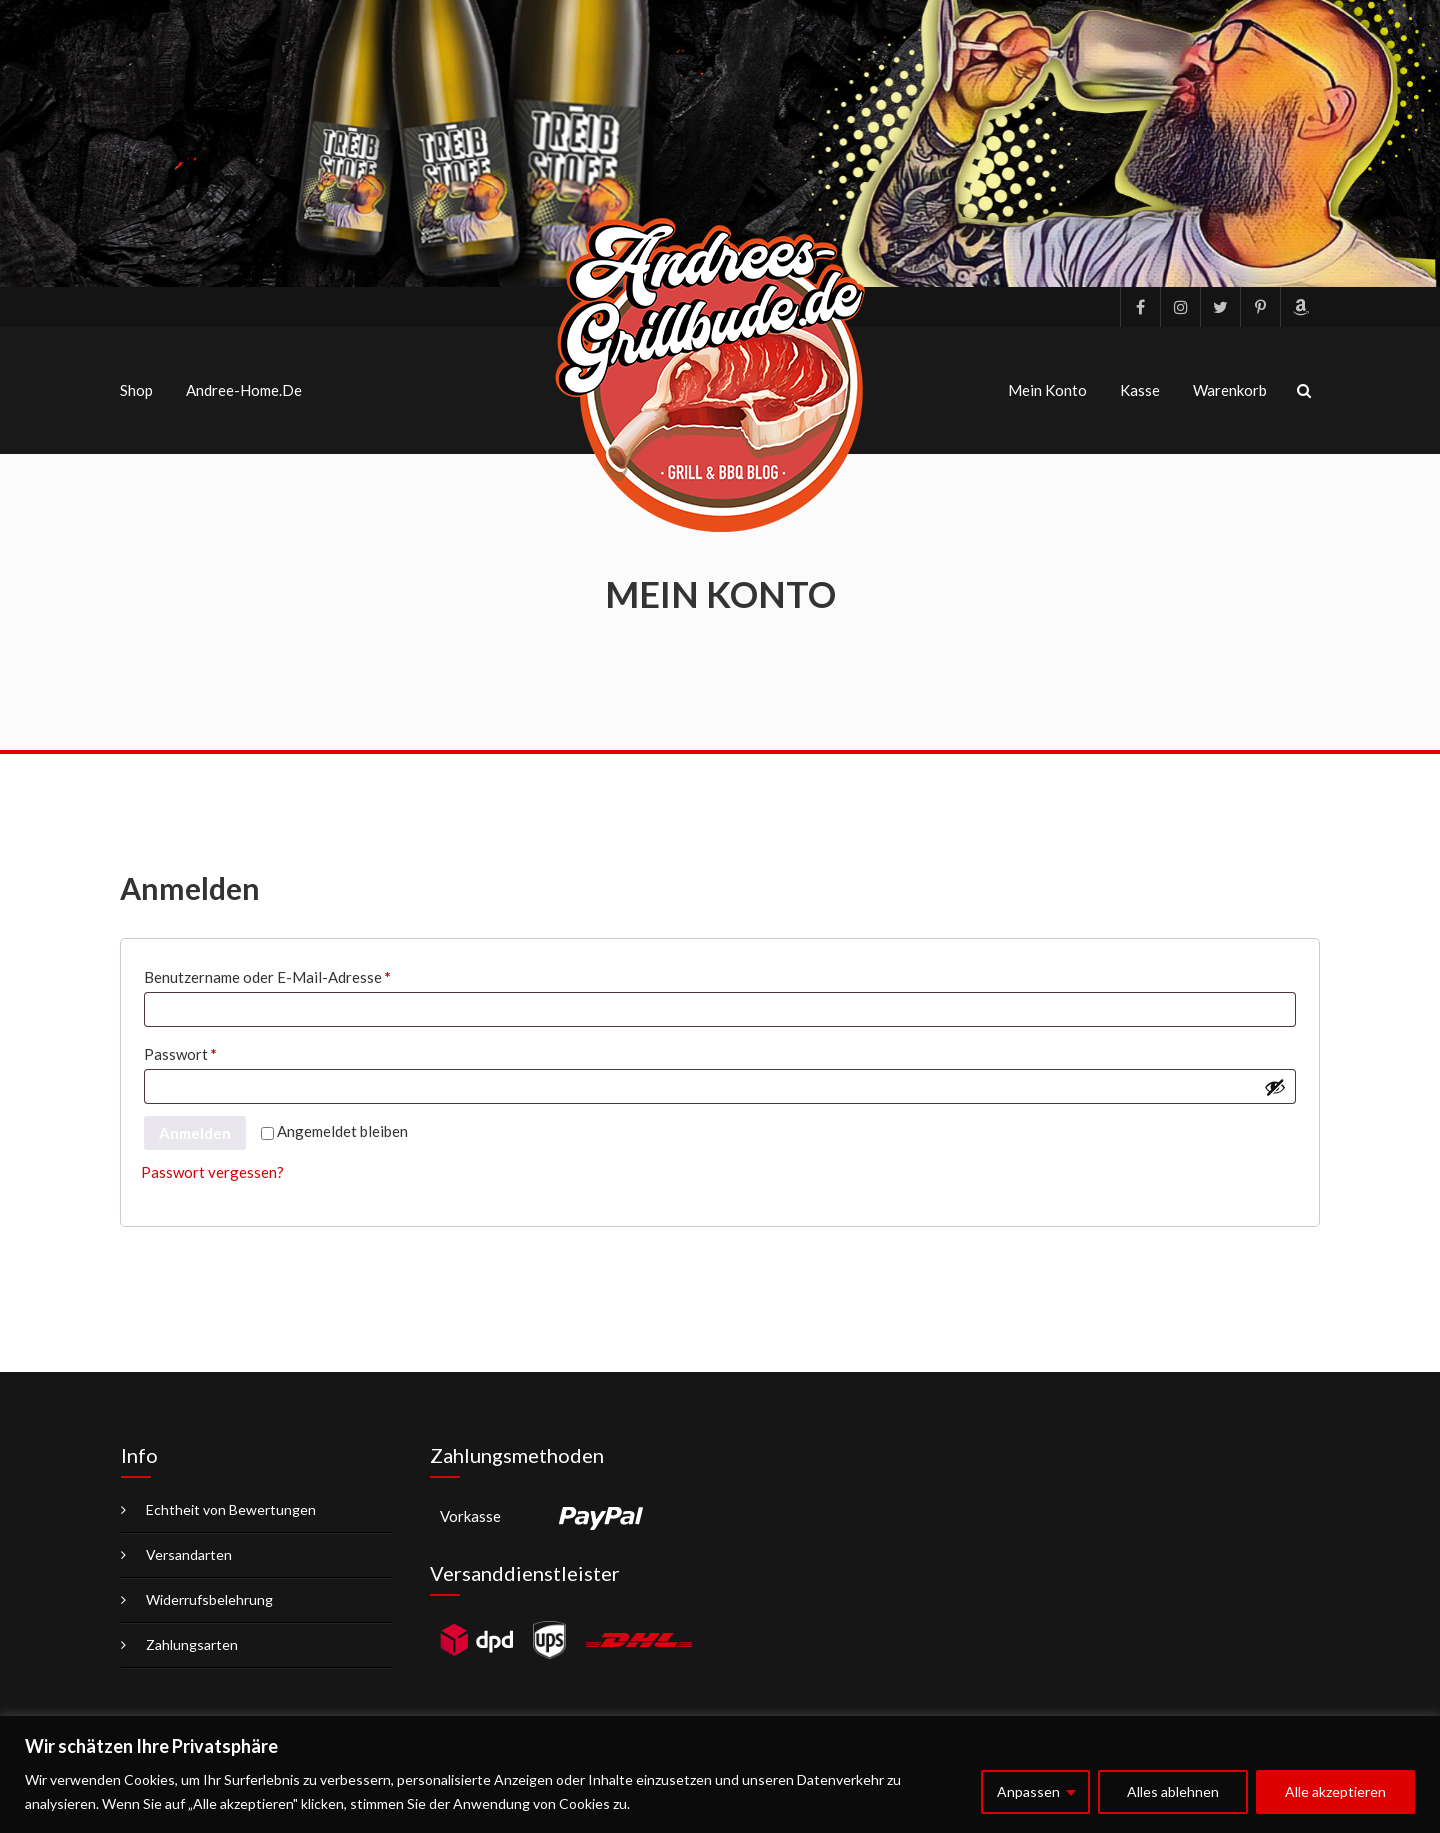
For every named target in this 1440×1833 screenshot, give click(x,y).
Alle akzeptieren (1335, 1791)
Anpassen (1028, 1791)
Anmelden (195, 1133)
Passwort (220, 1051)
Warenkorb (1230, 390)
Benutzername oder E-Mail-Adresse (307, 974)
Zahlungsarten (192, 1644)
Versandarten (189, 1554)
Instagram (1180, 307)
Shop (136, 390)
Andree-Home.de (244, 390)
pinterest (1260, 307)
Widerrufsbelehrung (209, 1599)
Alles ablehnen (1173, 1791)
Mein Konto (1047, 390)
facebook (1140, 307)
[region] (720, 1774)
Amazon (1300, 307)
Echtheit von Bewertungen (231, 1509)
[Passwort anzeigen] (1275, 1087)
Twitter (1220, 307)
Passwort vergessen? (212, 1172)
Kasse (1140, 390)
